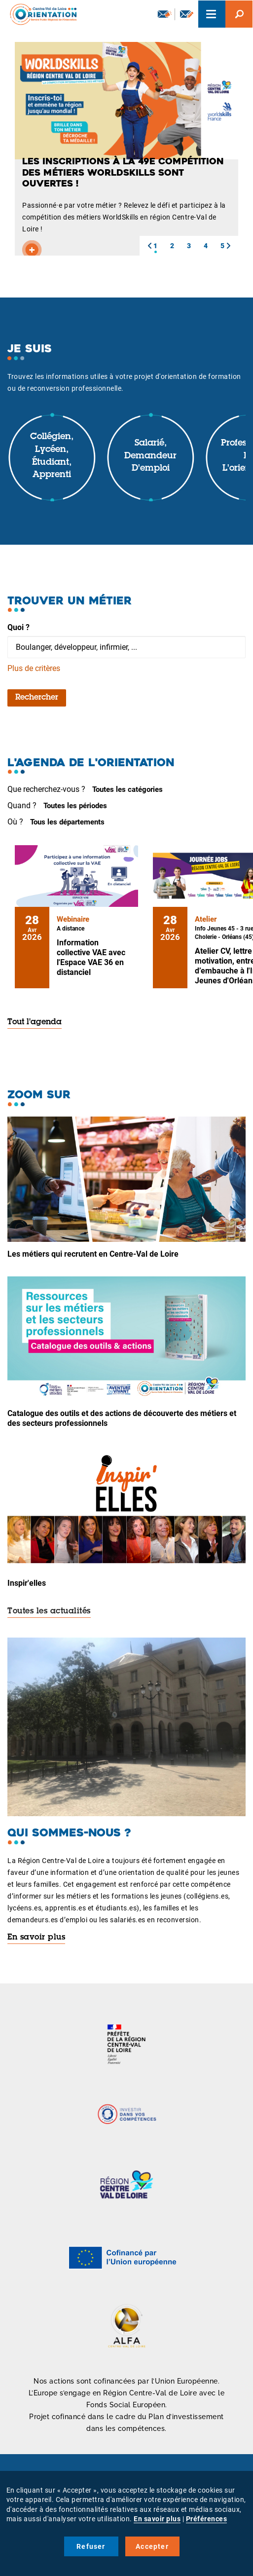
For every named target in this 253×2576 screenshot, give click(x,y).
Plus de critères (33, 668)
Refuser (90, 2546)
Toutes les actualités (49, 1611)
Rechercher (36, 698)
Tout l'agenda (34, 1022)
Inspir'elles (26, 1583)
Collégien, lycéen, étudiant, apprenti (51, 456)
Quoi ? (18, 627)
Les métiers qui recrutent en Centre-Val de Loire (93, 1254)
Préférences (206, 2519)
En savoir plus (36, 1937)
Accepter (152, 2546)
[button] (149, 246)
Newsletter (164, 13)
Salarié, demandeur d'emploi (150, 456)
